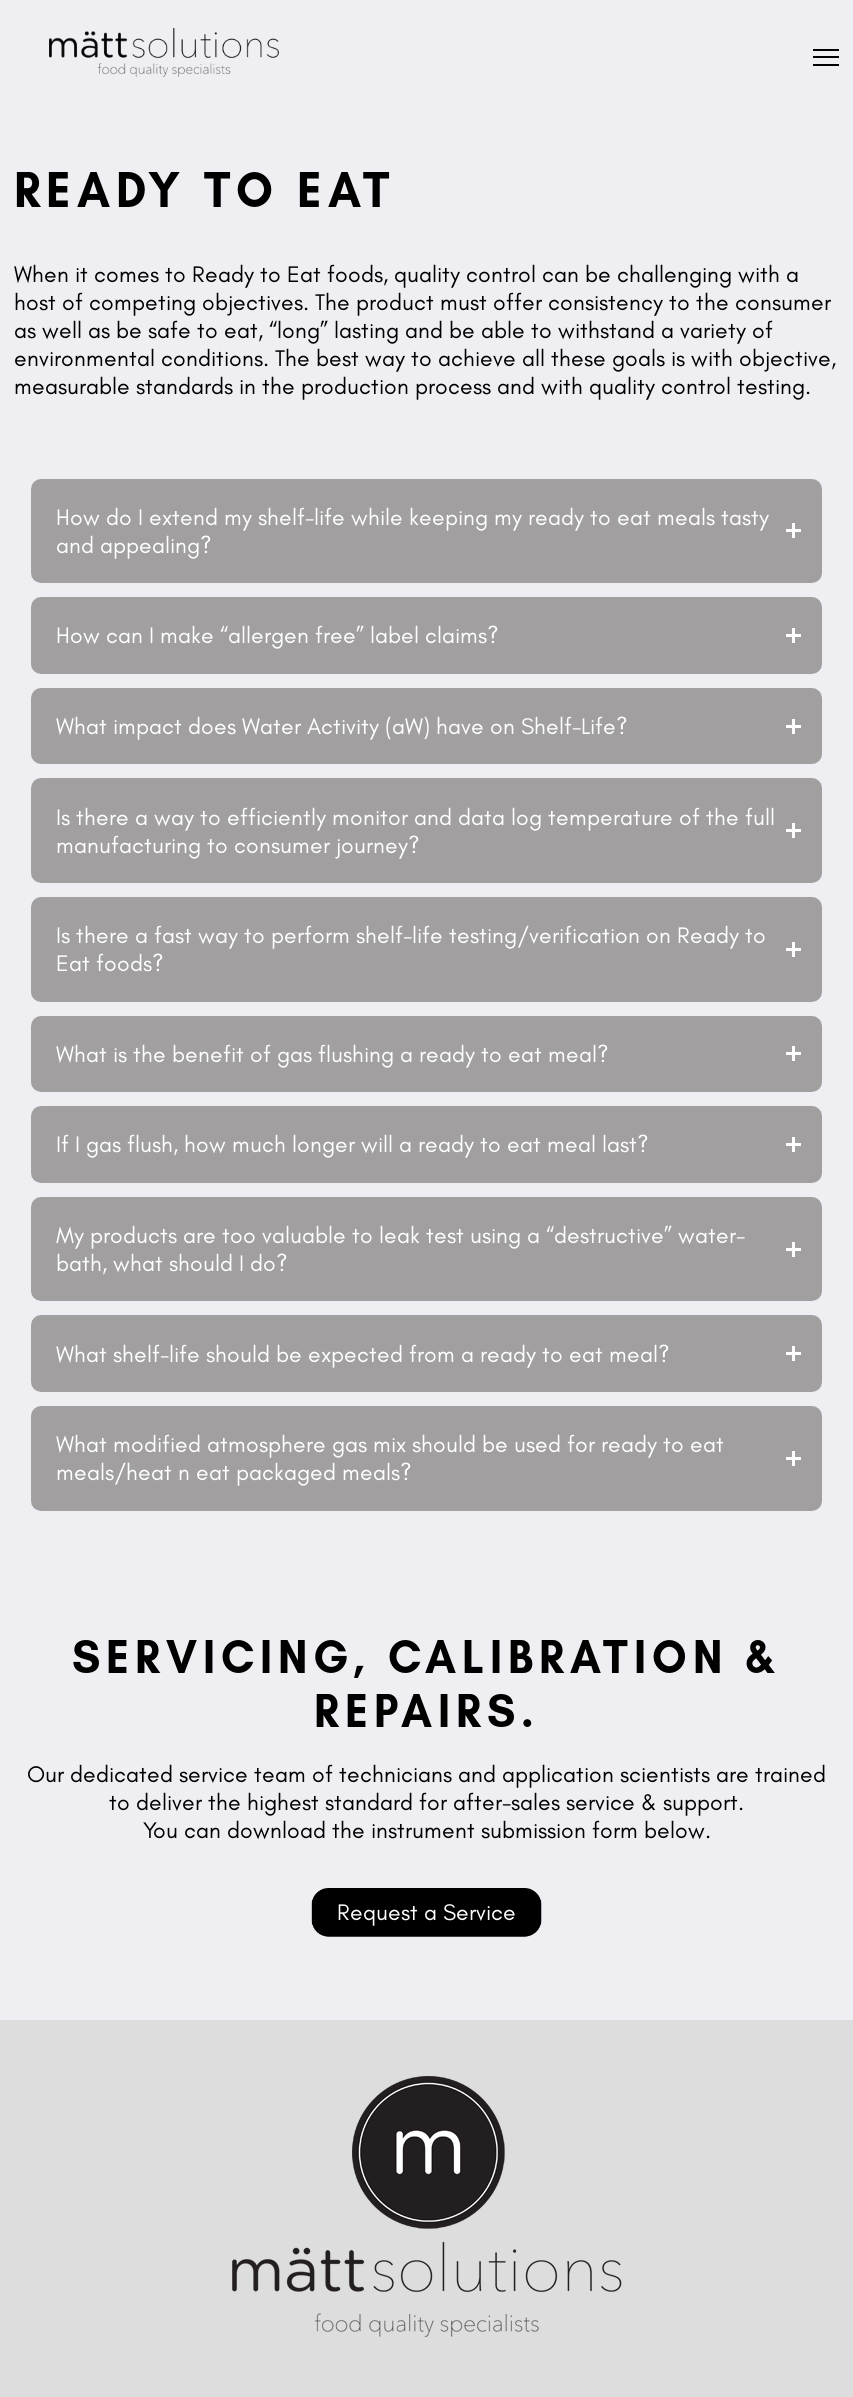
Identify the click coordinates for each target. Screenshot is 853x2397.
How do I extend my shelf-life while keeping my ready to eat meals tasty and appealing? (412, 531)
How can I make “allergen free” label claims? (277, 635)
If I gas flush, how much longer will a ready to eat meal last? (352, 1144)
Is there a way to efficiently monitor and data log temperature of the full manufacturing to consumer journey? (415, 831)
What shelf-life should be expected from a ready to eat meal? (363, 1354)
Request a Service (426, 1912)
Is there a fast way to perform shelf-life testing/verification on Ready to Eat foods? (411, 949)
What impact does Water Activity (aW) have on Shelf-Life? (342, 726)
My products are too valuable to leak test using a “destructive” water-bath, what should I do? (400, 1249)
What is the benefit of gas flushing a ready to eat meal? (332, 1054)
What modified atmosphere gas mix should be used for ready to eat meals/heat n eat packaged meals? (390, 1458)
